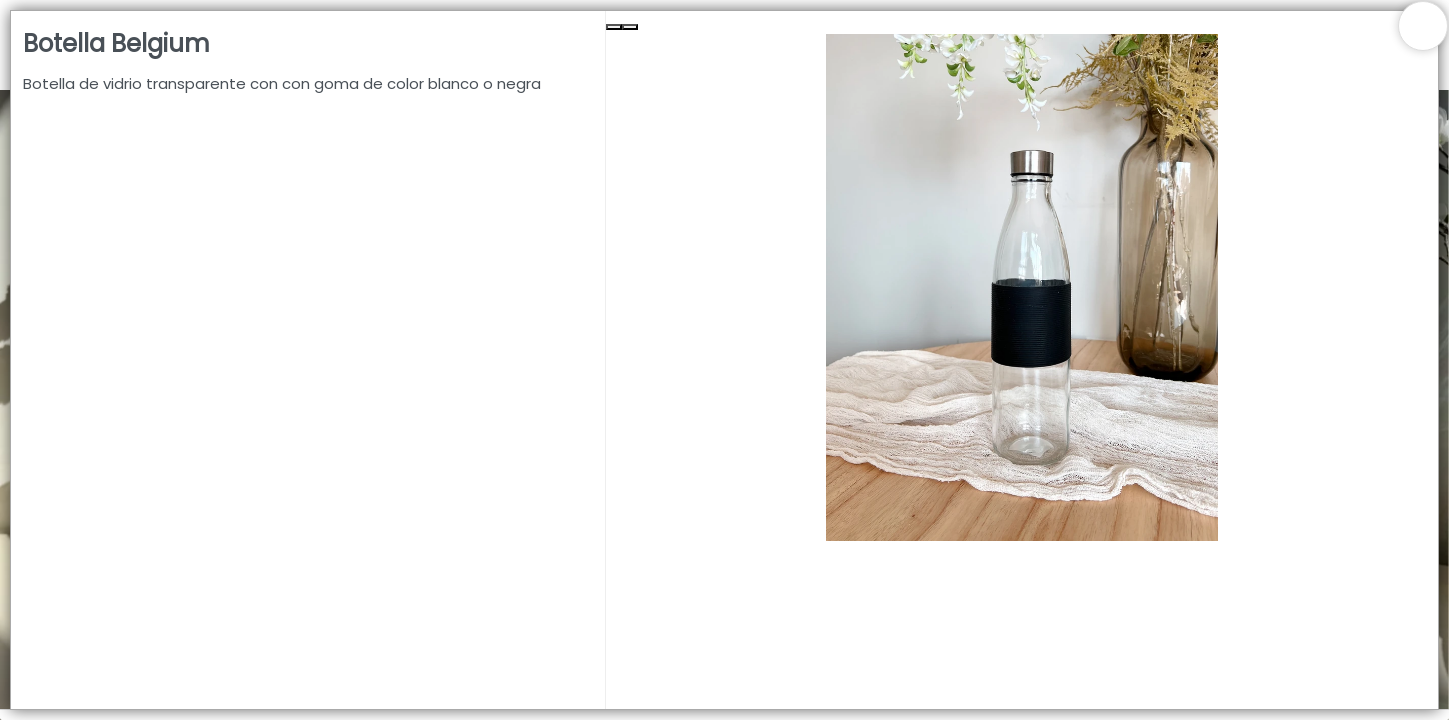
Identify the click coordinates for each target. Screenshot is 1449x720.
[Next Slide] (630, 27)
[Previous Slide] (614, 27)
